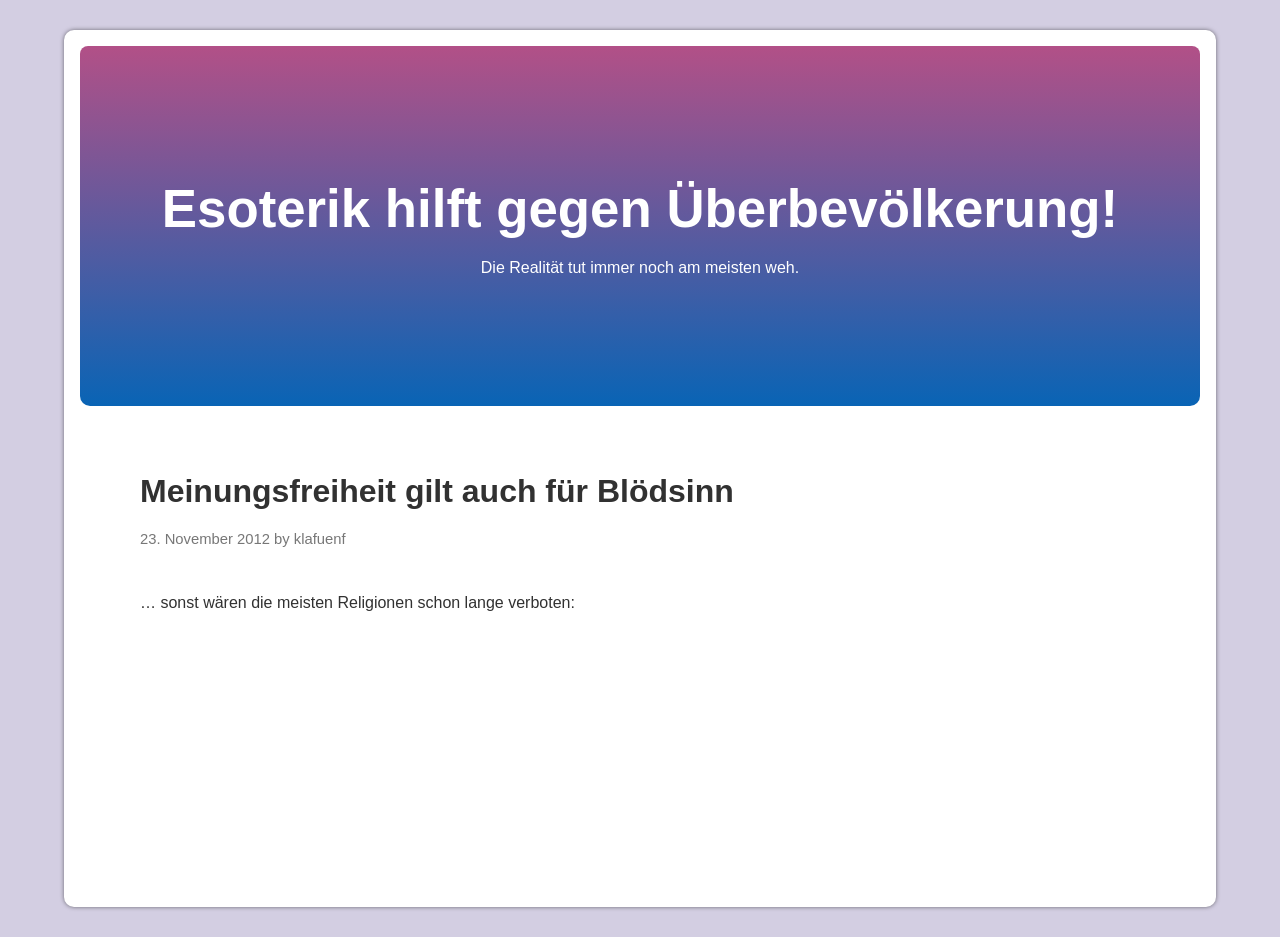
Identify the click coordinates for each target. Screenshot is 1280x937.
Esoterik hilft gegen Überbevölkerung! (640, 208)
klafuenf (320, 539)
